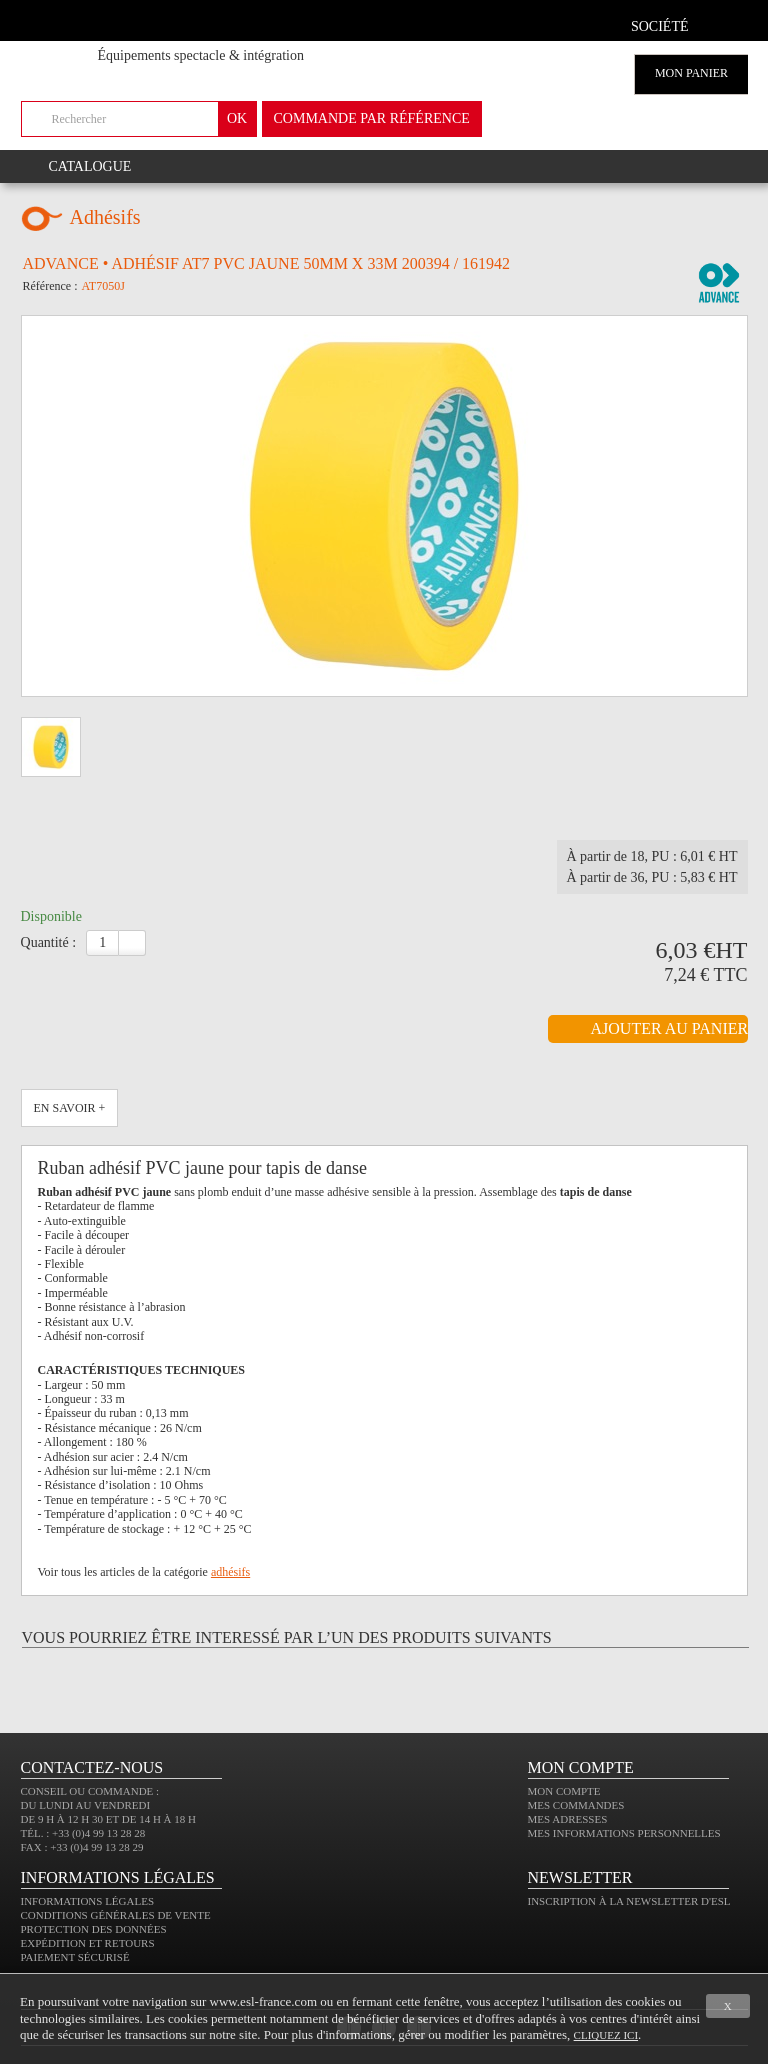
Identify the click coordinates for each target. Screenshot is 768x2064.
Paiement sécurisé (75, 1957)
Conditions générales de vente (116, 1915)
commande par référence (372, 118)
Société (660, 26)
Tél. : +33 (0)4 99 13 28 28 (83, 1833)
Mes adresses (568, 1819)
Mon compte (564, 1791)
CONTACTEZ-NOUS (92, 1767)
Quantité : (49, 942)
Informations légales (88, 1901)
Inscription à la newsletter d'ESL (629, 1901)
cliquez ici (606, 2035)
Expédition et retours (88, 1943)
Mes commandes (576, 1805)
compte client (725, 23)
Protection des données (94, 1929)
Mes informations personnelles (624, 1833)
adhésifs (230, 1572)
